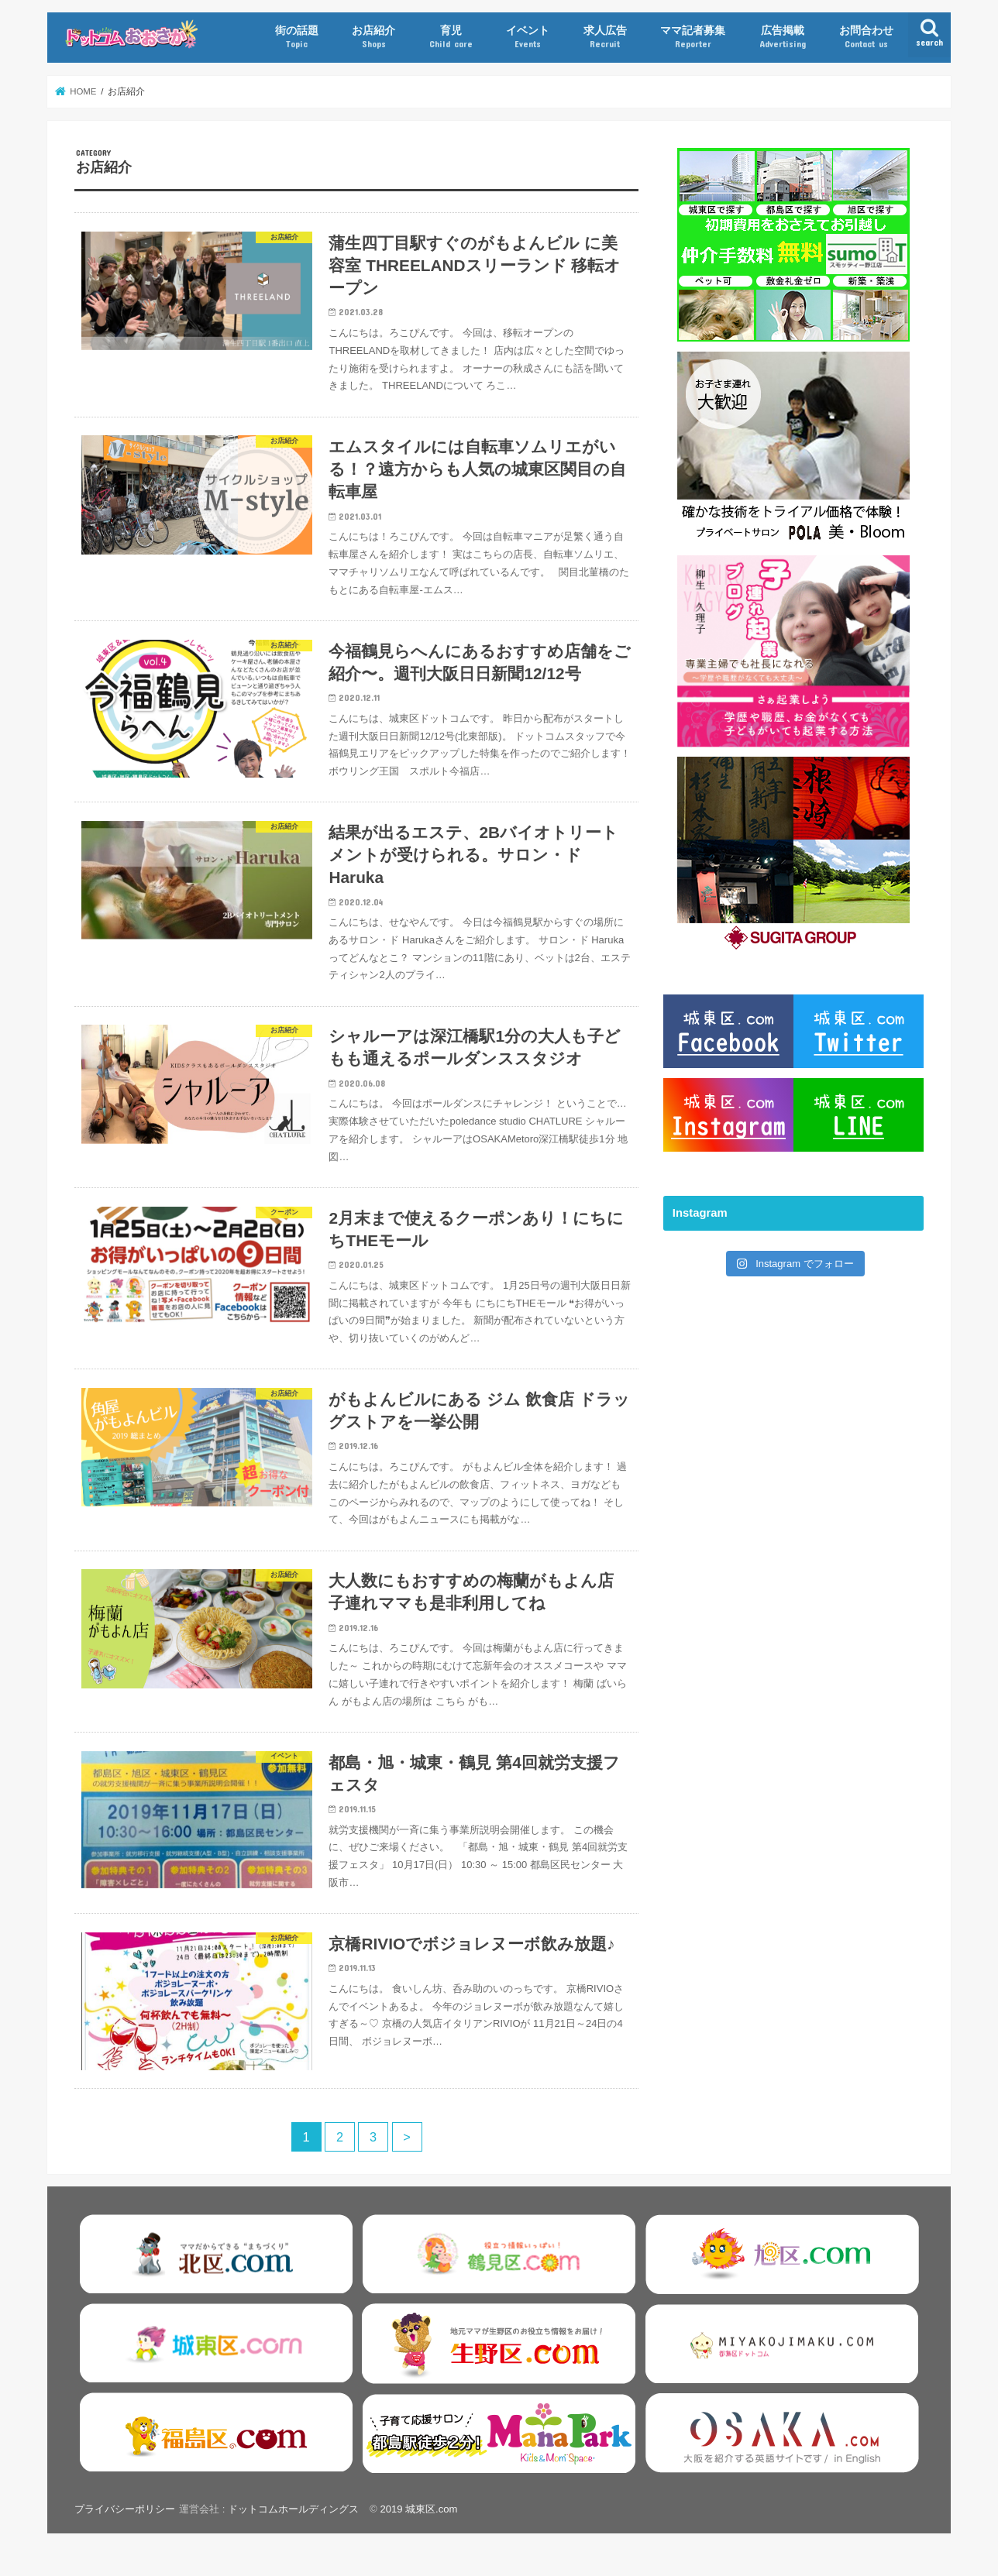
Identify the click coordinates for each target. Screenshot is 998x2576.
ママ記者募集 (692, 37)
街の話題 (296, 37)
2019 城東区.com (419, 2526)
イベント (527, 37)
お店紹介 (373, 37)
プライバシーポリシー (124, 2526)
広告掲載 (782, 37)
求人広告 (605, 37)
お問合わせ (866, 37)
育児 (451, 37)
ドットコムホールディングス (293, 2526)
